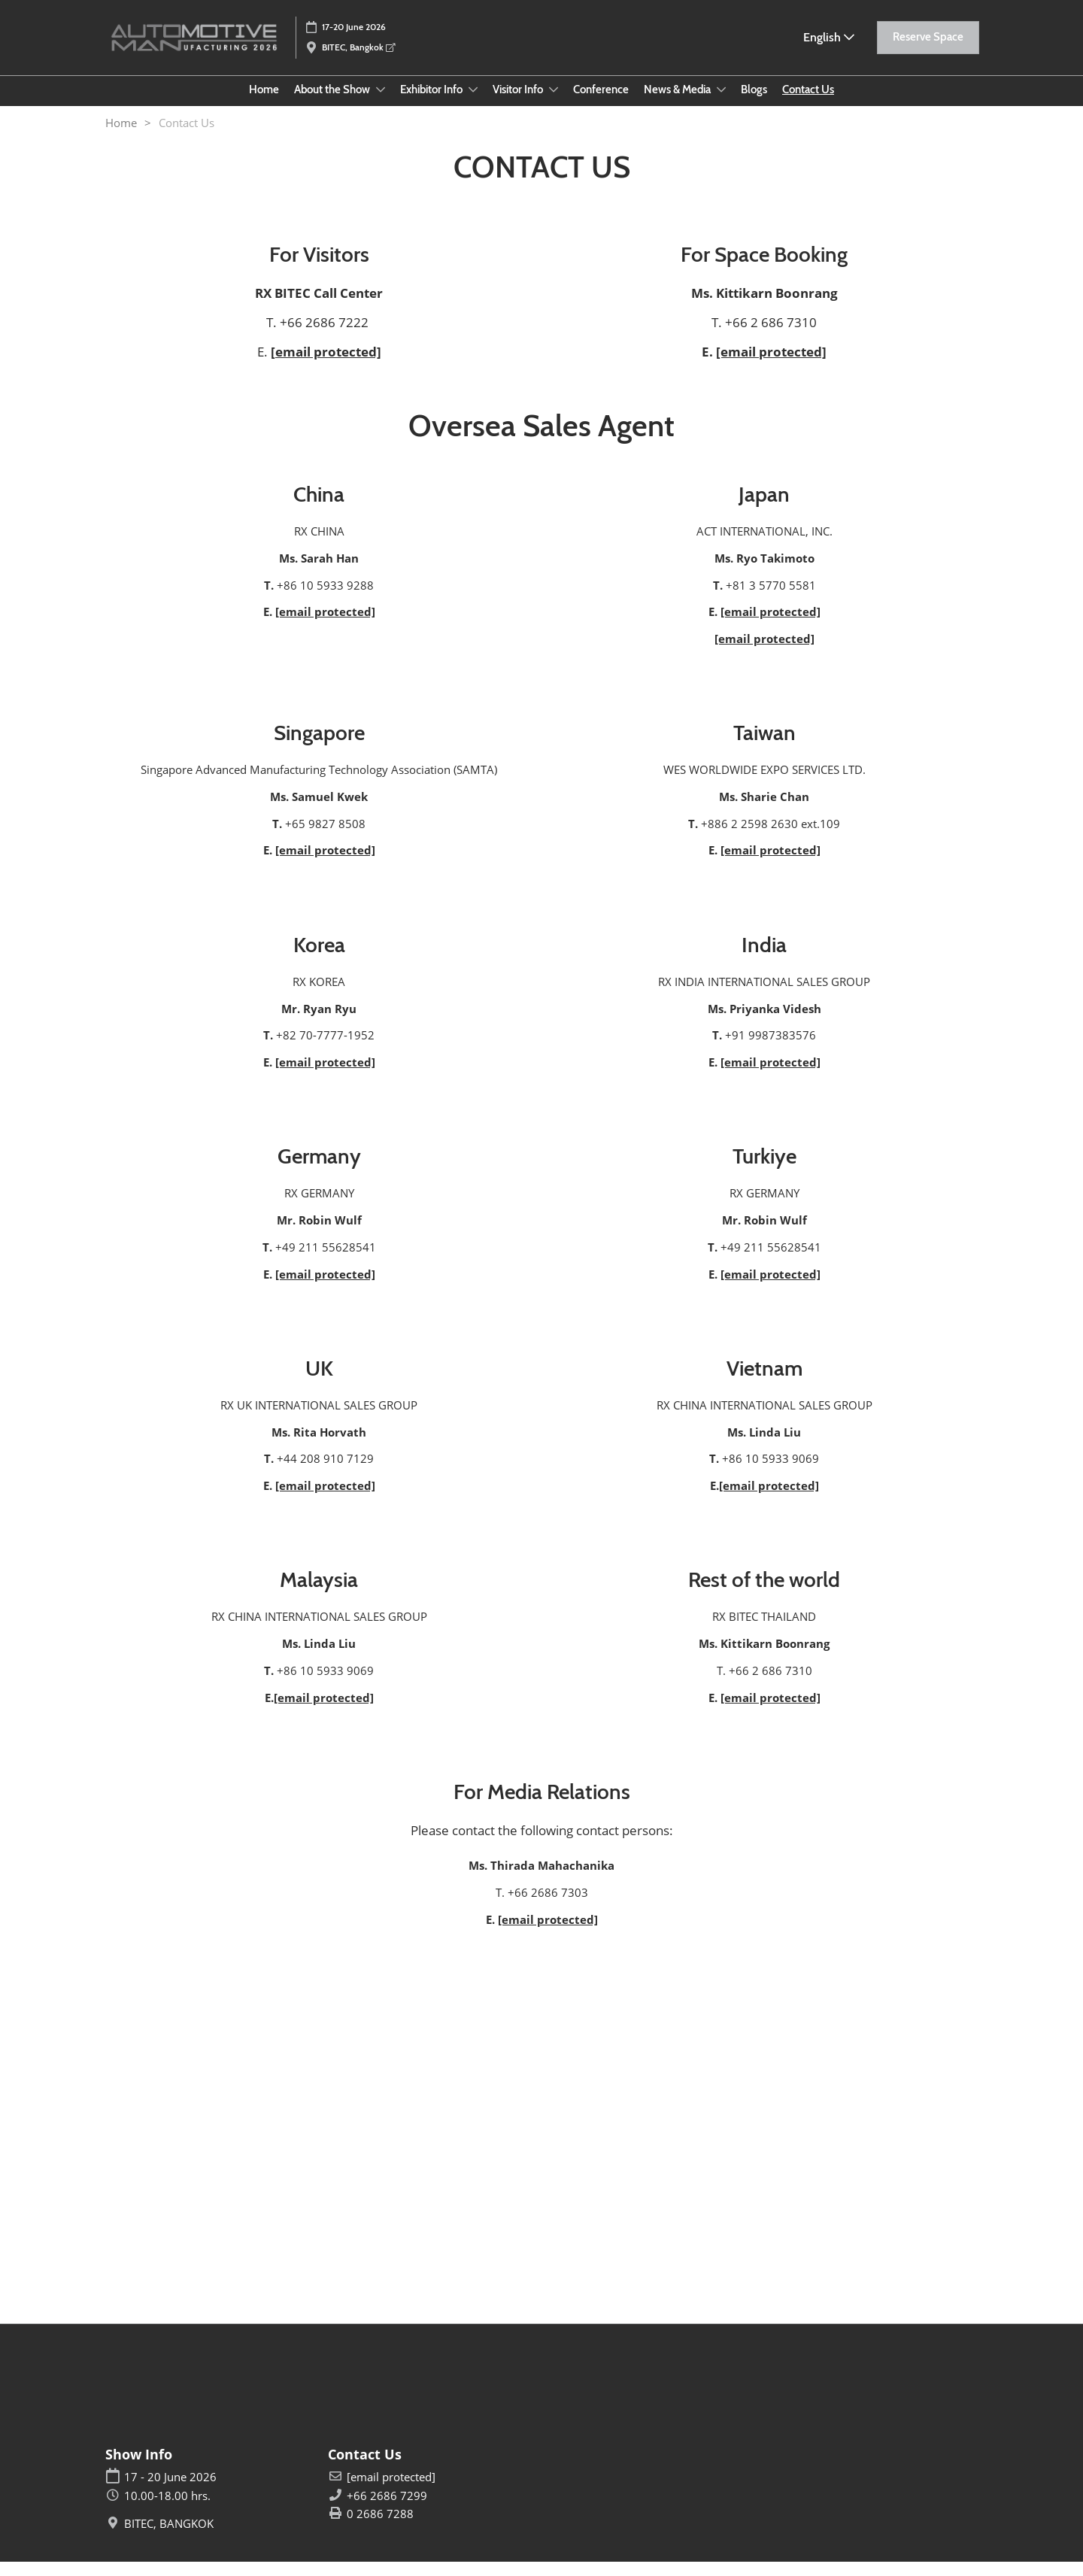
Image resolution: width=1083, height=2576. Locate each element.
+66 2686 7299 (387, 2510)
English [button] (828, 44)
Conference (601, 104)
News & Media (678, 104)
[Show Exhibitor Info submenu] (473, 104)
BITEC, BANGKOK (169, 2538)
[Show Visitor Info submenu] (553, 104)
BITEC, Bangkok (358, 53)
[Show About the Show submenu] (380, 104)
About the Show (333, 104)
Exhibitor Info (432, 104)
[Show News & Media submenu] (721, 104)
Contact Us (808, 104)
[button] (928, 45)
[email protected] (326, 366)
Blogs (754, 104)
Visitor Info (519, 104)
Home (264, 104)
